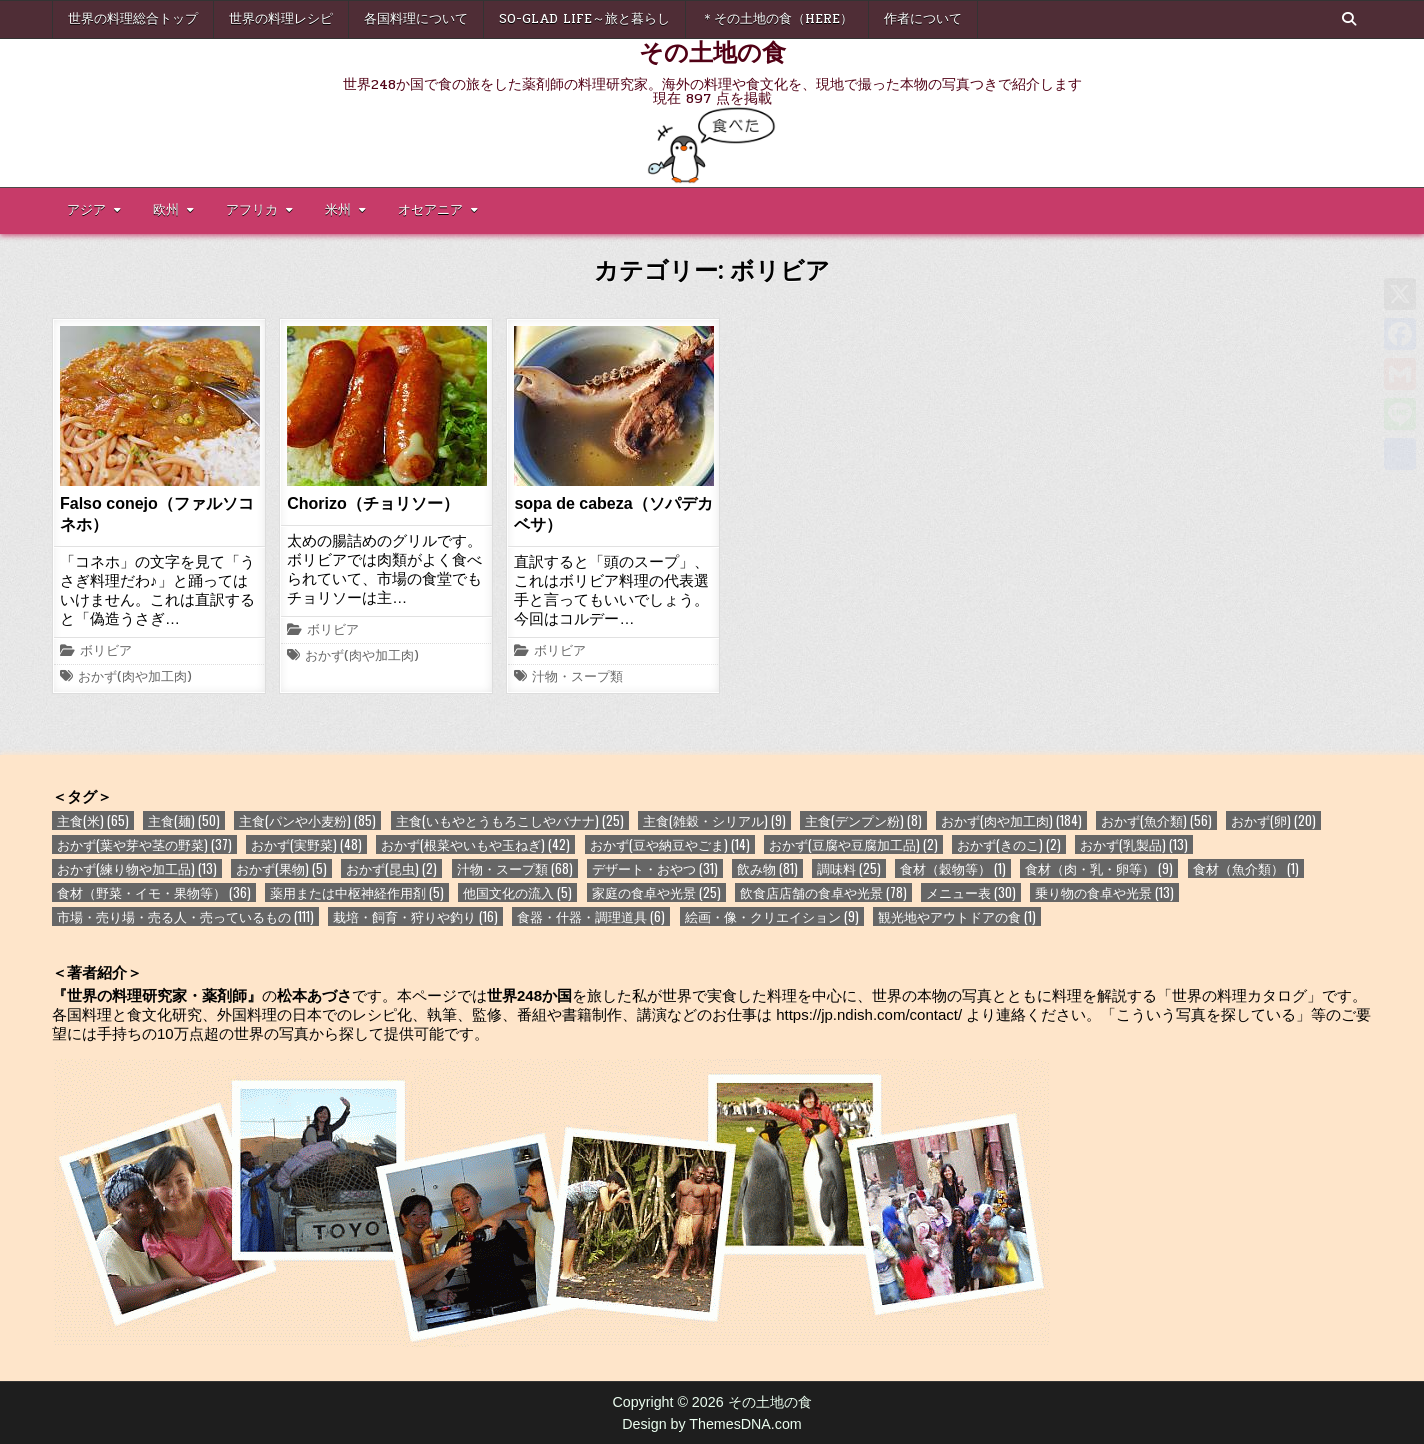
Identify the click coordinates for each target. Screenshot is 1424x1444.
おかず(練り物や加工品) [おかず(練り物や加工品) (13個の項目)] (137, 868)
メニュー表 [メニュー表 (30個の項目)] (971, 892)
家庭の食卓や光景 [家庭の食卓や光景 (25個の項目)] (656, 892)
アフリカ (252, 210)
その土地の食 (712, 51)
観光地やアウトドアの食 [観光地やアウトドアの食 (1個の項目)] (957, 916)
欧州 (166, 210)
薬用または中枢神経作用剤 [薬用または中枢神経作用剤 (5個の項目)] (357, 892)
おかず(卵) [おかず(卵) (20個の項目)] (1273, 820)
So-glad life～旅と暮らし (584, 19)
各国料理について (416, 19)
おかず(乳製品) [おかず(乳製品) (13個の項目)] (1134, 844)
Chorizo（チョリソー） (373, 503)
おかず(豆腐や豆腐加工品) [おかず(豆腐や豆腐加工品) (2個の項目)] (853, 844)
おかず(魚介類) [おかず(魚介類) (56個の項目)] (1156, 820)
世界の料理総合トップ (133, 19)
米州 (338, 210)
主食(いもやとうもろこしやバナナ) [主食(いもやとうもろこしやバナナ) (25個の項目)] (510, 820)
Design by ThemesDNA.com (712, 1424)
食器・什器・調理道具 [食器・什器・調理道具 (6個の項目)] (591, 916)
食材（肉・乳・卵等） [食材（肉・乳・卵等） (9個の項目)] (1099, 868)
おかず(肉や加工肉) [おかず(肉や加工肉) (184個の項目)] (1011, 820)
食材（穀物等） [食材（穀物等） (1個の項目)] (953, 868)
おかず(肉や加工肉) (135, 678)
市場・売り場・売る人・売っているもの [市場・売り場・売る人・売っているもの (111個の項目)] (185, 916)
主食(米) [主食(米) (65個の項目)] (93, 820)
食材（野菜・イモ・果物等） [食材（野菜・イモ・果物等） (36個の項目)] (154, 892)
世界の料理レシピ (281, 19)
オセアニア (430, 210)
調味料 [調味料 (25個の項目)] (849, 868)
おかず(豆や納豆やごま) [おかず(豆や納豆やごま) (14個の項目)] (670, 844)
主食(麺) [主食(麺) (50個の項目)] (184, 820)
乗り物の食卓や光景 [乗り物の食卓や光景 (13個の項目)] (1104, 892)
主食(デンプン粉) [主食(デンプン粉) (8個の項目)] (863, 820)
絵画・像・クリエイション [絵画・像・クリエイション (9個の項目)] (772, 916)
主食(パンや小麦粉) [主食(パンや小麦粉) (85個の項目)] (307, 820)
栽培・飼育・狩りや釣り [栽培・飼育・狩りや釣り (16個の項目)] (415, 916)
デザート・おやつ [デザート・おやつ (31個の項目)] (655, 868)
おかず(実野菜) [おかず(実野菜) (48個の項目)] (306, 844)
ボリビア (106, 652)
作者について (923, 19)
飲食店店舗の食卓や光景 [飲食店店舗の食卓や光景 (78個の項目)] (823, 892)
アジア (86, 210)
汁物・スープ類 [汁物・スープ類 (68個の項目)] (515, 868)
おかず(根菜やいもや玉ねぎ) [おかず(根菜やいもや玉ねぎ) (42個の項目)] (475, 844)
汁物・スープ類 (577, 678)
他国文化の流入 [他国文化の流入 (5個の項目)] (517, 892)
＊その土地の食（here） (777, 19)
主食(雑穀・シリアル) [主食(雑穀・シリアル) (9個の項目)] (714, 820)
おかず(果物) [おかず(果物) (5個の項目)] (281, 868)
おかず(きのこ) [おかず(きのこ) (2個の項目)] (1009, 844)
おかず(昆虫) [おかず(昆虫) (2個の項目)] (391, 868)
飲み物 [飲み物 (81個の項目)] (767, 868)
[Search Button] (1349, 19)
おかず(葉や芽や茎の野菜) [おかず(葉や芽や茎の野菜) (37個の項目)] (144, 844)
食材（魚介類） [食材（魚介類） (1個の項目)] (1246, 868)
